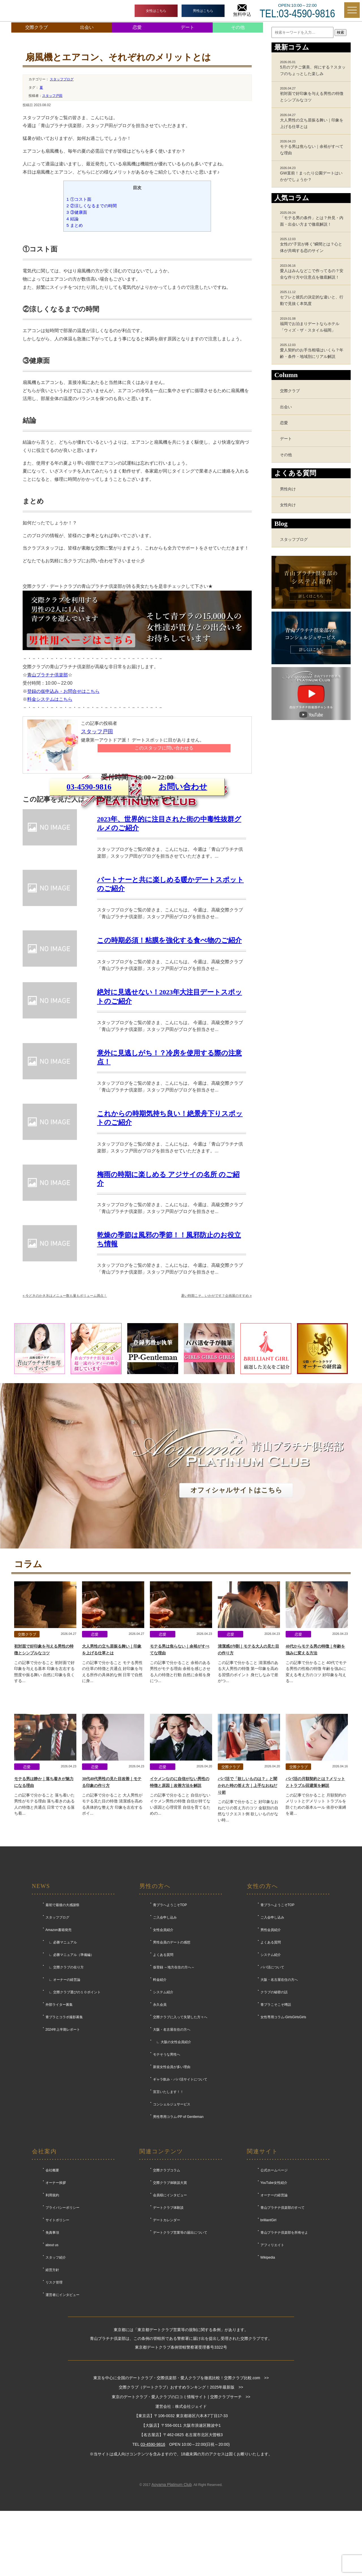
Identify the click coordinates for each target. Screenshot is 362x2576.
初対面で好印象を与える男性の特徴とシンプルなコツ (313, 94)
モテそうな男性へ (166, 2163)
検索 (340, 32)
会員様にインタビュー (170, 2304)
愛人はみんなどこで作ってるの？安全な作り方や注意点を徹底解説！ (313, 271)
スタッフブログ (62, 79)
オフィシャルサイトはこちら (236, 1599)
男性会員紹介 (270, 2039)
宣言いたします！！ (168, 2201)
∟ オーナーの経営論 (63, 2088)
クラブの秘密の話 (274, 2101)
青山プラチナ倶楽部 (47, 674)
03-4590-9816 (88, 854)
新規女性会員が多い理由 (171, 2176)
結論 (72, 218)
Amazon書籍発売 (59, 2039)
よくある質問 (163, 2064)
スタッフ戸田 (52, 96)
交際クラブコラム (166, 2279)
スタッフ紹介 (56, 2366)
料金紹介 (160, 2088)
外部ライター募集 (59, 2113)
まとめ (74, 225)
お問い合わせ (183, 854)
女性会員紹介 (163, 2039)
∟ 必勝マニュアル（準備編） (70, 2064)
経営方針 (52, 2379)
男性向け (288, 489)
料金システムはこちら (49, 699)
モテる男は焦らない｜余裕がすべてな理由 (313, 147)
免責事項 (52, 2341)
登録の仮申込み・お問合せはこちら (63, 691)
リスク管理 (54, 2391)
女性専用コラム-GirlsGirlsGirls (283, 2126)
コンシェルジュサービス (171, 2213)
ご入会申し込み (165, 2026)
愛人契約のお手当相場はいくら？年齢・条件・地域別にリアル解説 (313, 351)
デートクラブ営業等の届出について (180, 2341)
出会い (87, 27)
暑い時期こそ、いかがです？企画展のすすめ (216, 1404)
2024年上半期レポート (63, 2138)
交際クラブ (36, 27)
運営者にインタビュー (62, 2404)
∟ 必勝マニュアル (61, 2051)
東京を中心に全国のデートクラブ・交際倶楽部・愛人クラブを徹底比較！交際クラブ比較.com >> (181, 2486)
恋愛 (137, 27)
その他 (238, 27)
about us (52, 2354)
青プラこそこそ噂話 (275, 2113)
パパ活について (272, 2076)
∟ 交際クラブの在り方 (65, 2076)
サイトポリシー (57, 2329)
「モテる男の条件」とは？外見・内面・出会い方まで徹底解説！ (313, 219)
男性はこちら (203, 11)
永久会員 (160, 2113)
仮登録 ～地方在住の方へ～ (174, 2076)
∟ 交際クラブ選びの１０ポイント (73, 2101)
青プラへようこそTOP (170, 2014)
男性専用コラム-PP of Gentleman (178, 2225)
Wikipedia (267, 2366)
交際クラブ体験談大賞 (170, 2291)
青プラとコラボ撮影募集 (64, 2126)
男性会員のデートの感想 (171, 2051)
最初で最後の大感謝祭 (62, 2014)
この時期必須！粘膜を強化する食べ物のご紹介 (169, 1049)
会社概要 (52, 2279)
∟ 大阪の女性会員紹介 (172, 2151)
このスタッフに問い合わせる (164, 748)
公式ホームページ (274, 2279)
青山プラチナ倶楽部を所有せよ (284, 2341)
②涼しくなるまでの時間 (91, 205)
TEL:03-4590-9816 (297, 13)
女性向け (288, 505)
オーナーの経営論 (274, 2304)
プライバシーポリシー (62, 2316)
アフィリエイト (272, 2354)
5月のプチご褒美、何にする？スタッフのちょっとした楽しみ (313, 68)
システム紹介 (163, 2101)
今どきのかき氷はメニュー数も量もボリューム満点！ (65, 1404)
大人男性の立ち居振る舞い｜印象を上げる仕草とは (313, 121)
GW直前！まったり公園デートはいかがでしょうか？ (313, 174)
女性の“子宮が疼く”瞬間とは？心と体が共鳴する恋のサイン (313, 245)
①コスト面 (78, 199)
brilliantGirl (268, 2329)
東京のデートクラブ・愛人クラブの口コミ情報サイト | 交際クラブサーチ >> (181, 2505)
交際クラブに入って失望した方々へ (180, 2126)
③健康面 (76, 212)
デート (187, 27)
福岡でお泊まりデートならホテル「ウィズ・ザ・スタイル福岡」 (313, 324)
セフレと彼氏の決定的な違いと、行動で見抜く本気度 (313, 298)
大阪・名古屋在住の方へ (171, 2138)
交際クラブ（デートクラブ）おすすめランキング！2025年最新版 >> (181, 2496)
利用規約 (52, 2304)
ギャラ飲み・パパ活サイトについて (180, 2188)
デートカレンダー (166, 2329)
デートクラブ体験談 (168, 2316)
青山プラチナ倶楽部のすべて (282, 2316)
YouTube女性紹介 (273, 2291)
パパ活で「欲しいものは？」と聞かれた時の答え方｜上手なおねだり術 (247, 1894)
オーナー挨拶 (56, 2291)
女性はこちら (156, 11)
